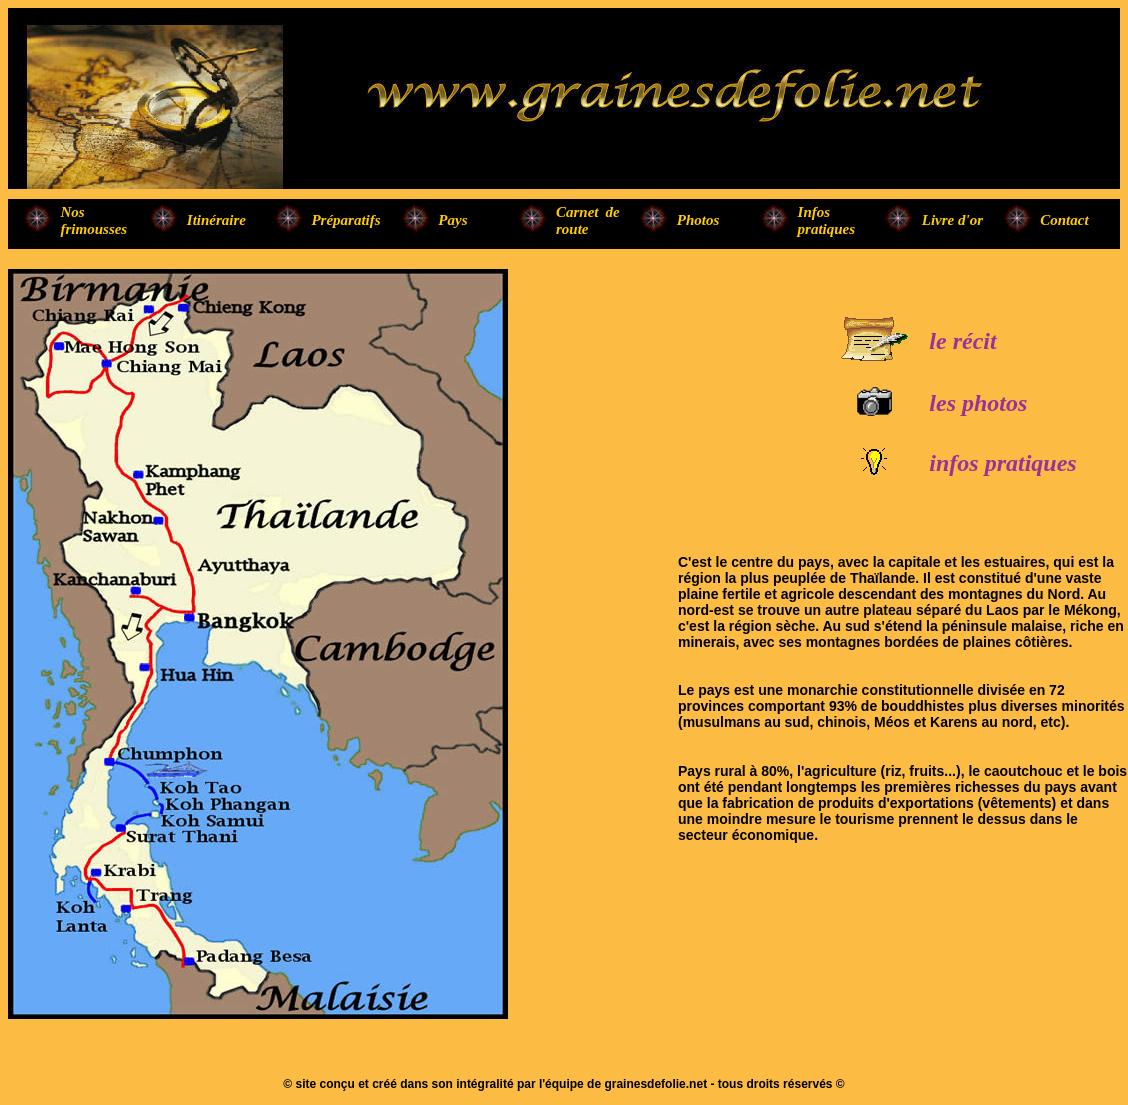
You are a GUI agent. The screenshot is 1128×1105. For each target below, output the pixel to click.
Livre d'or (952, 220)
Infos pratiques (827, 220)
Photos (698, 220)
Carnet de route (588, 220)
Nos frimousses (94, 220)
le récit (962, 341)
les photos (978, 403)
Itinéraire (216, 220)
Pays (452, 220)
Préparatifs (345, 220)
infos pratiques (1002, 463)
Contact (1064, 220)
